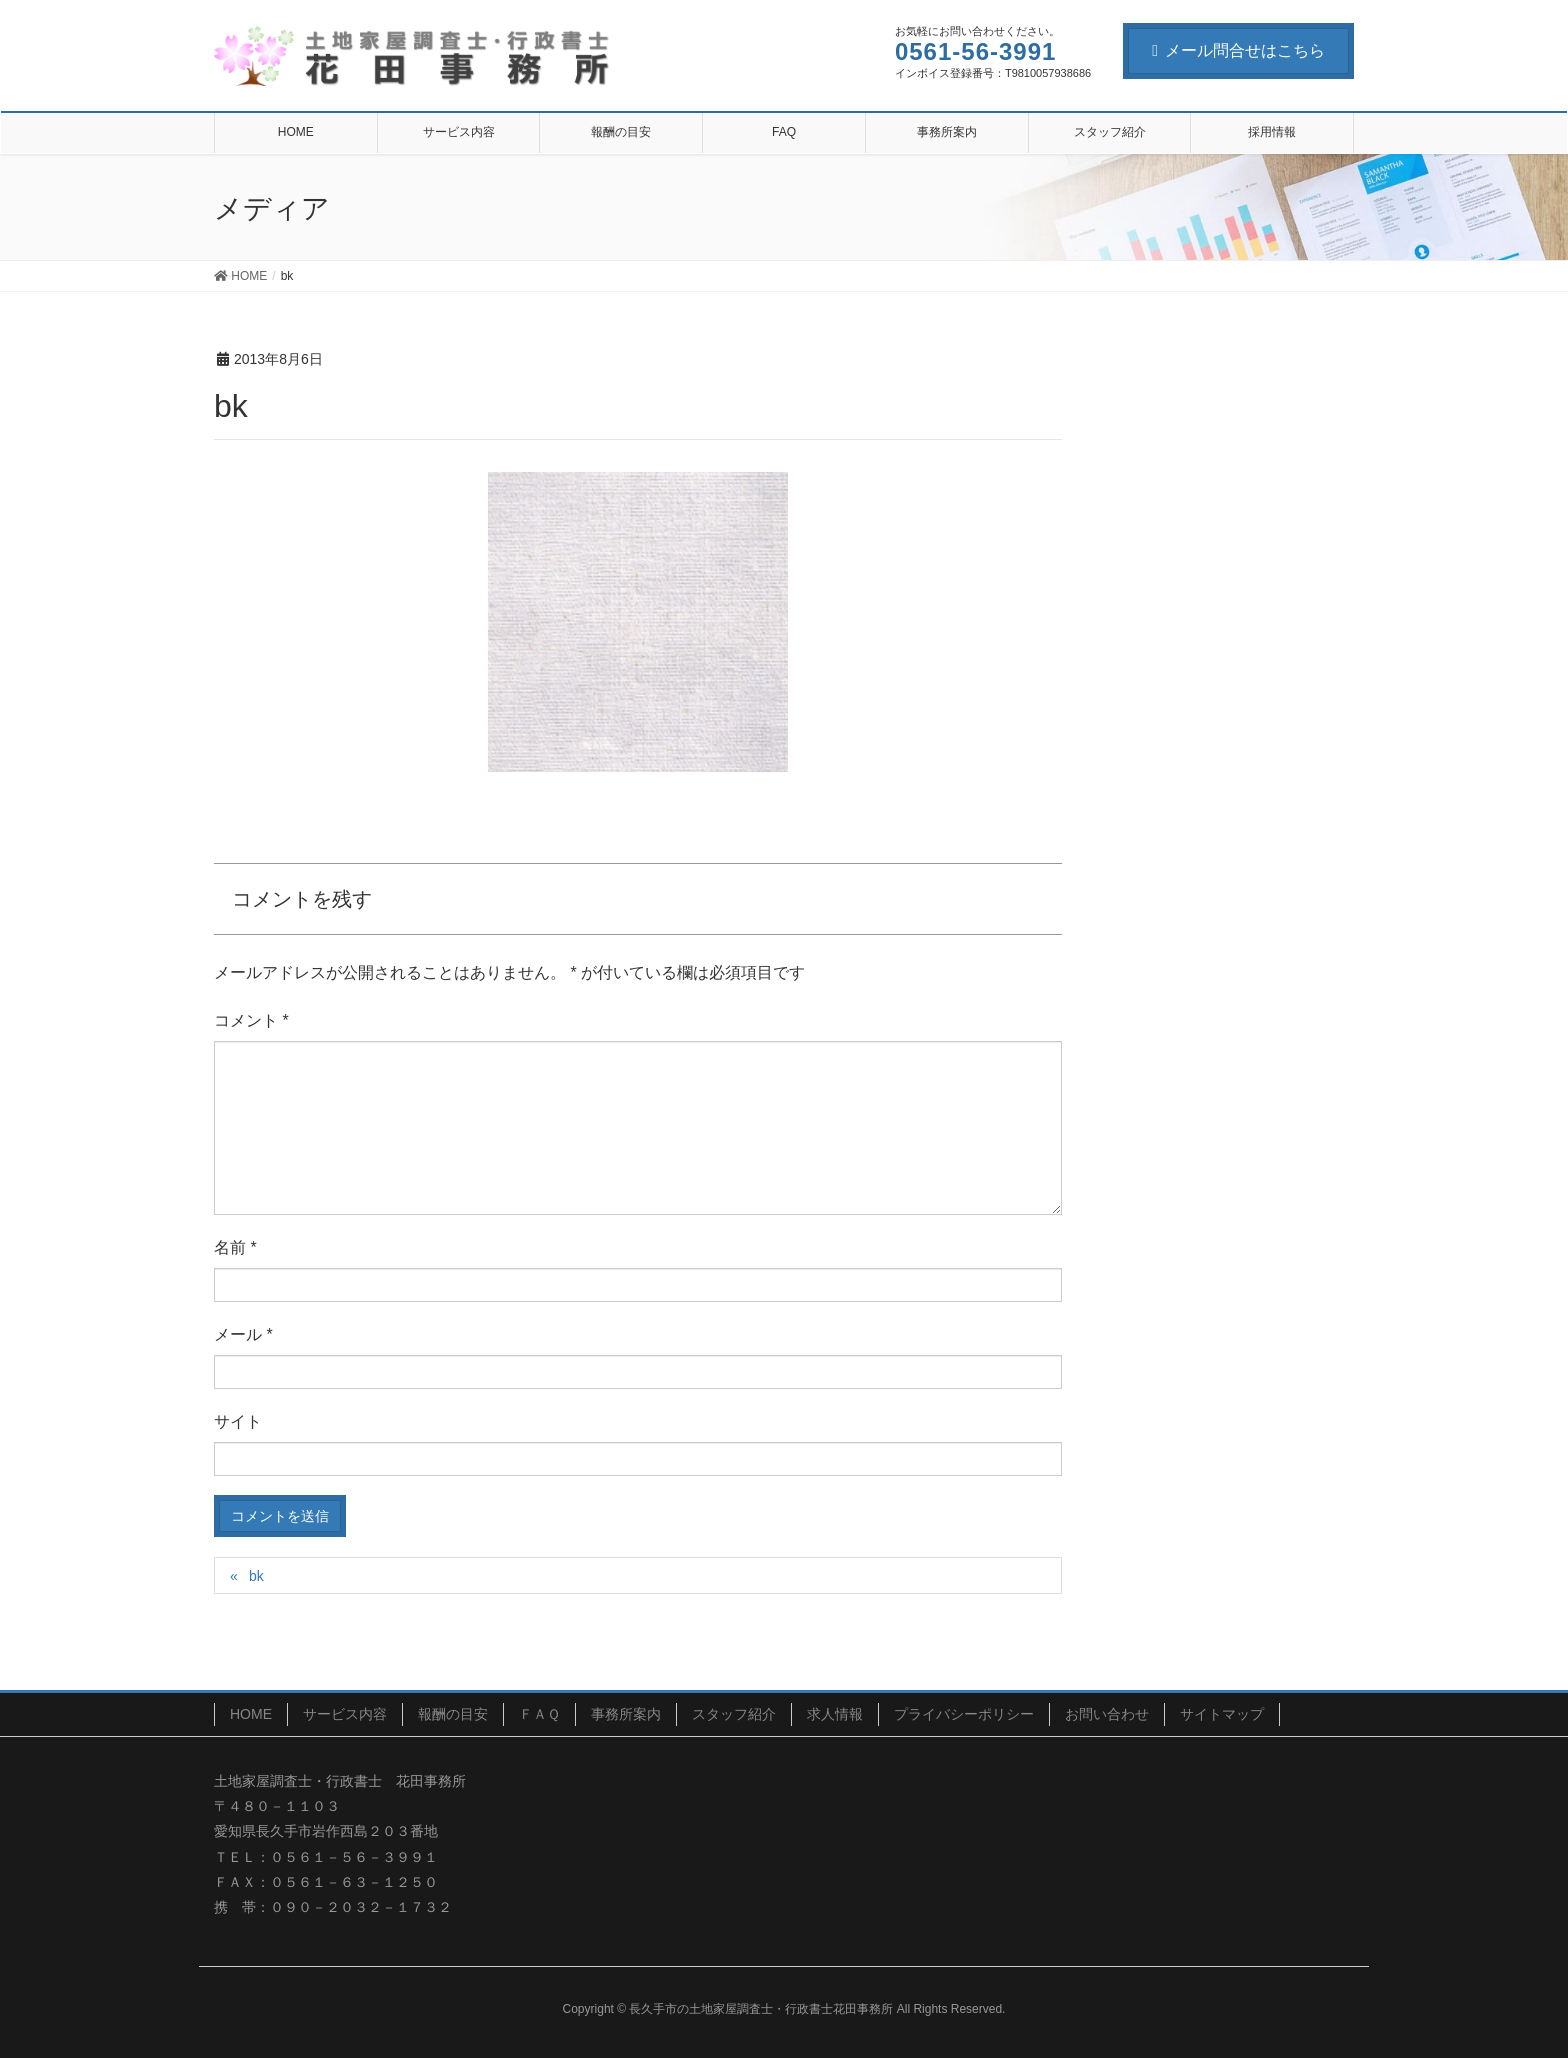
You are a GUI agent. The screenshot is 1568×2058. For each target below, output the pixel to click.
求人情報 (835, 1714)
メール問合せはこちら (1238, 50)
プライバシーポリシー (964, 1714)
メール (243, 1334)
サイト (238, 1421)
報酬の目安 (453, 1714)
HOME (251, 1714)
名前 (235, 1247)
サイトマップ (1222, 1714)
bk (256, 1576)
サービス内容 (345, 1714)
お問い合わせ (1107, 1714)
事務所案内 (626, 1714)
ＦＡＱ (539, 1714)
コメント (251, 1020)
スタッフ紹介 (734, 1714)
